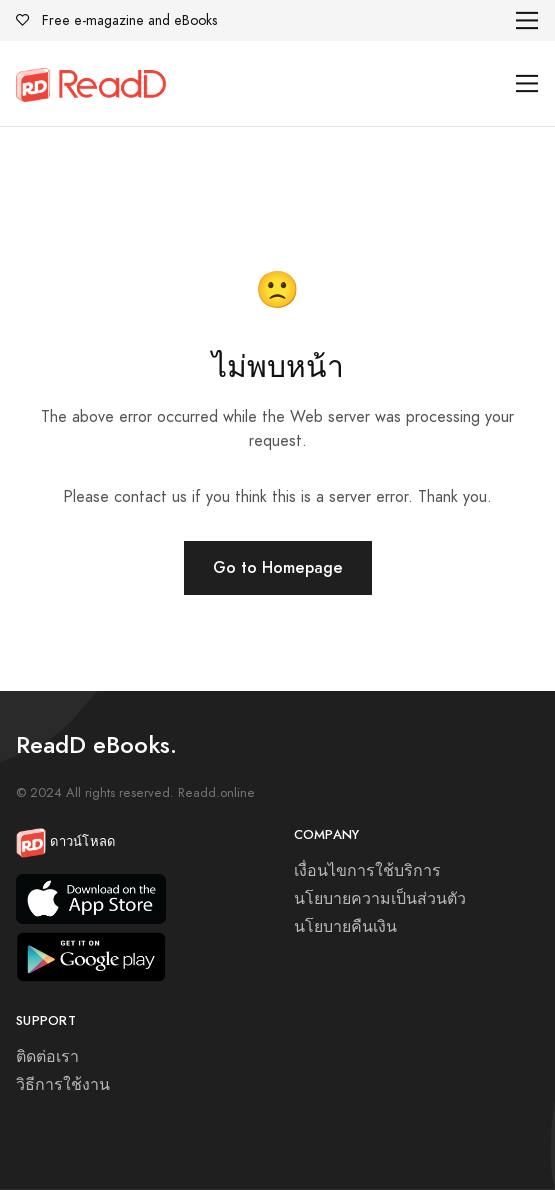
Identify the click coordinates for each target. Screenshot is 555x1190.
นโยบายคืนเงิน (345, 927)
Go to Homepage (278, 567)
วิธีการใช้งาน (63, 1085)
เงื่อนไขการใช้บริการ (367, 871)
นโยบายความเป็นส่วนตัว (380, 899)
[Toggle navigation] (527, 20)
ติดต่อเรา (47, 1057)
